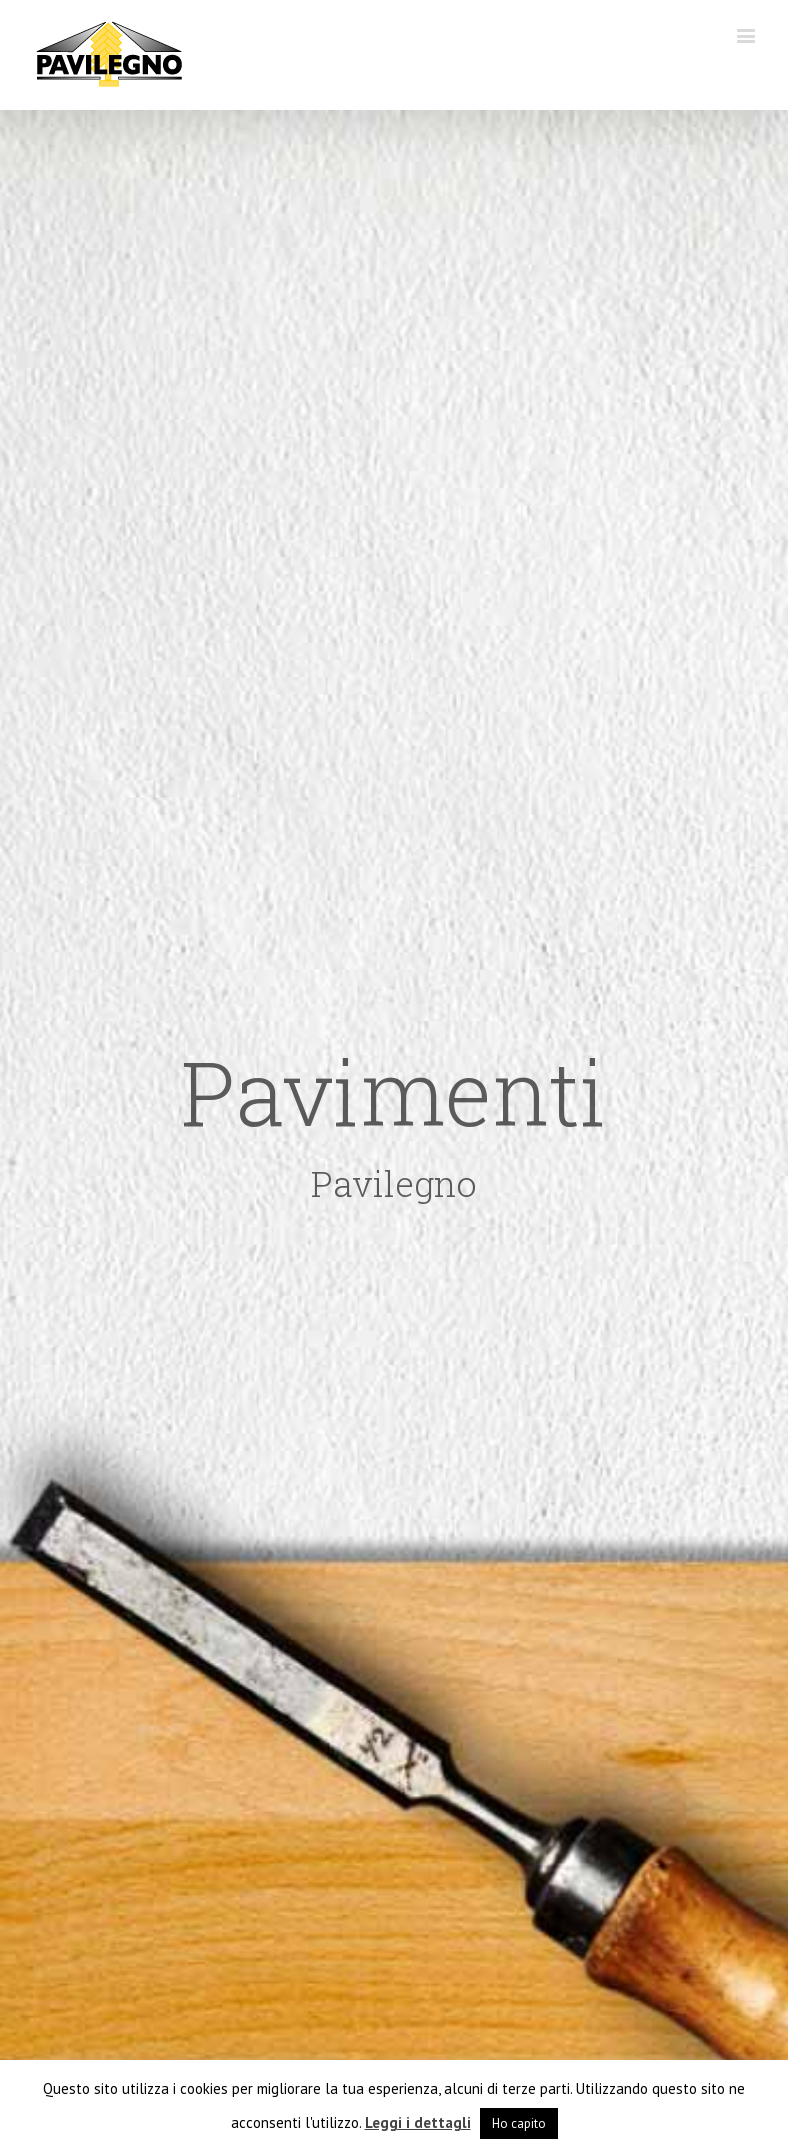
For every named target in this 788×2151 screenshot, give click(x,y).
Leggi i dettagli (418, 2122)
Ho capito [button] (519, 2123)
